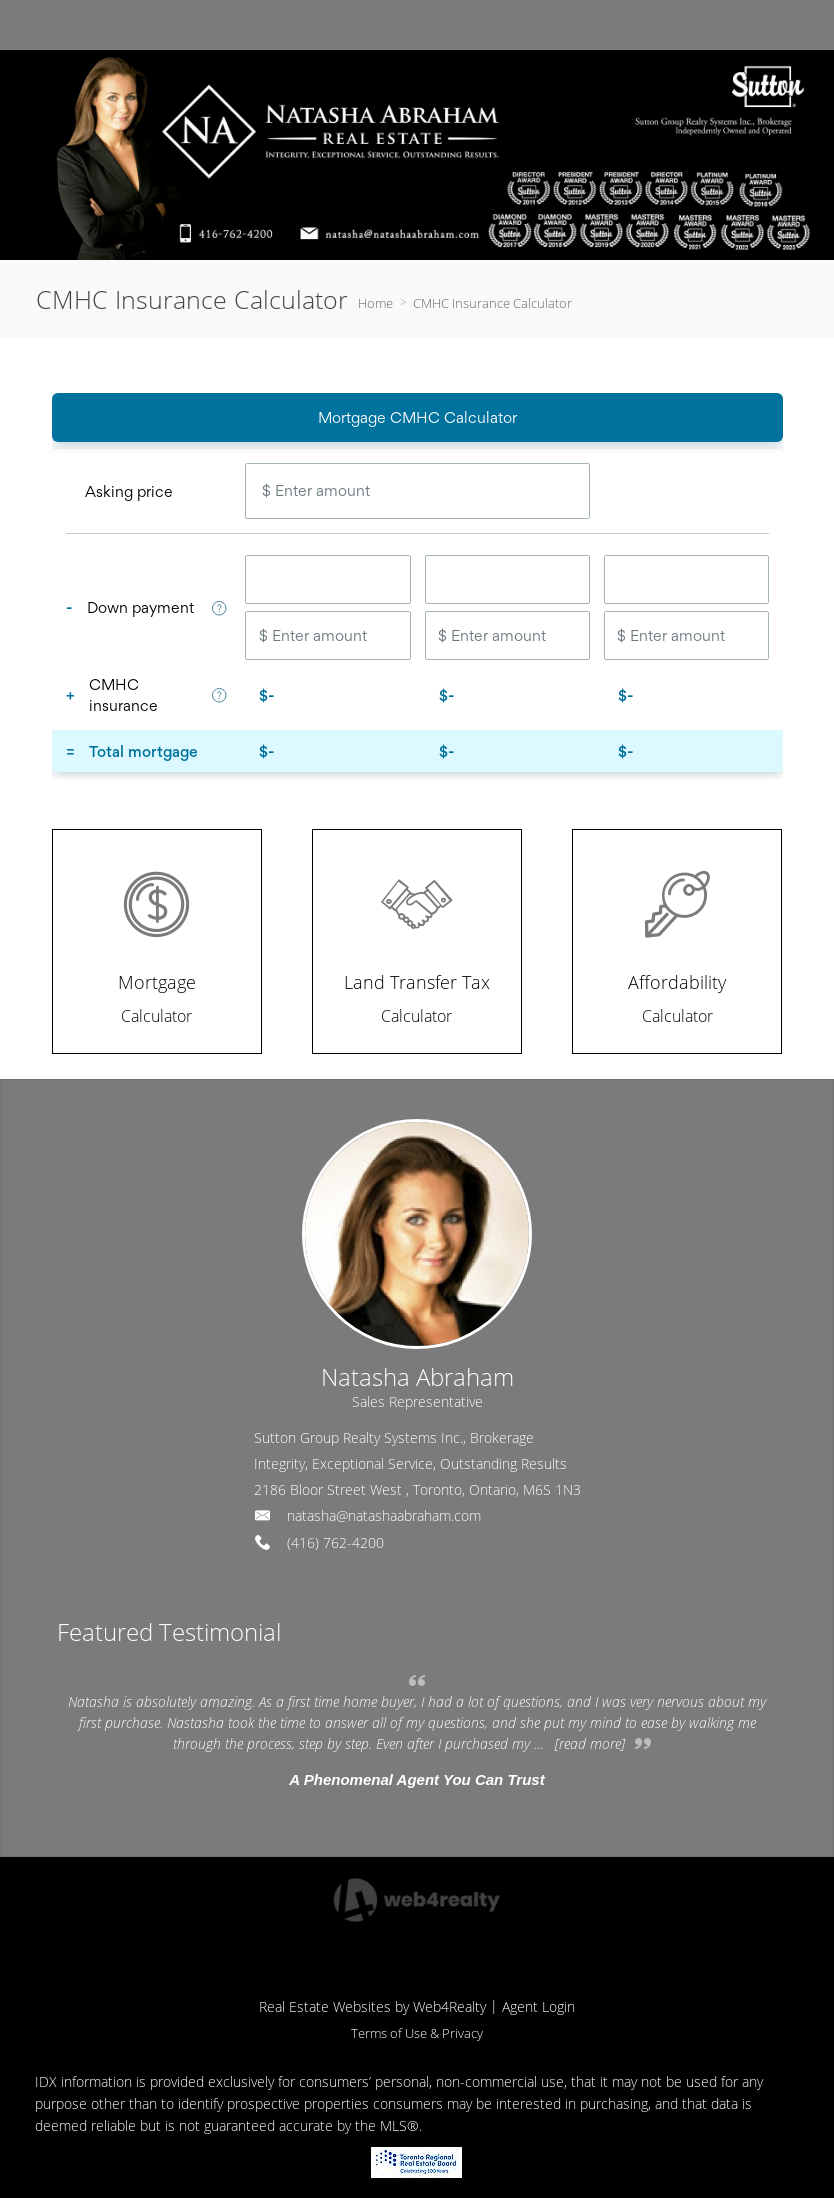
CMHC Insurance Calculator (492, 303)
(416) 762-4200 (335, 1542)
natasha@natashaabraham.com (384, 1515)
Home (375, 303)
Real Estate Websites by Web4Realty (372, 2006)
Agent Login (538, 2006)
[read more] (590, 1743)
